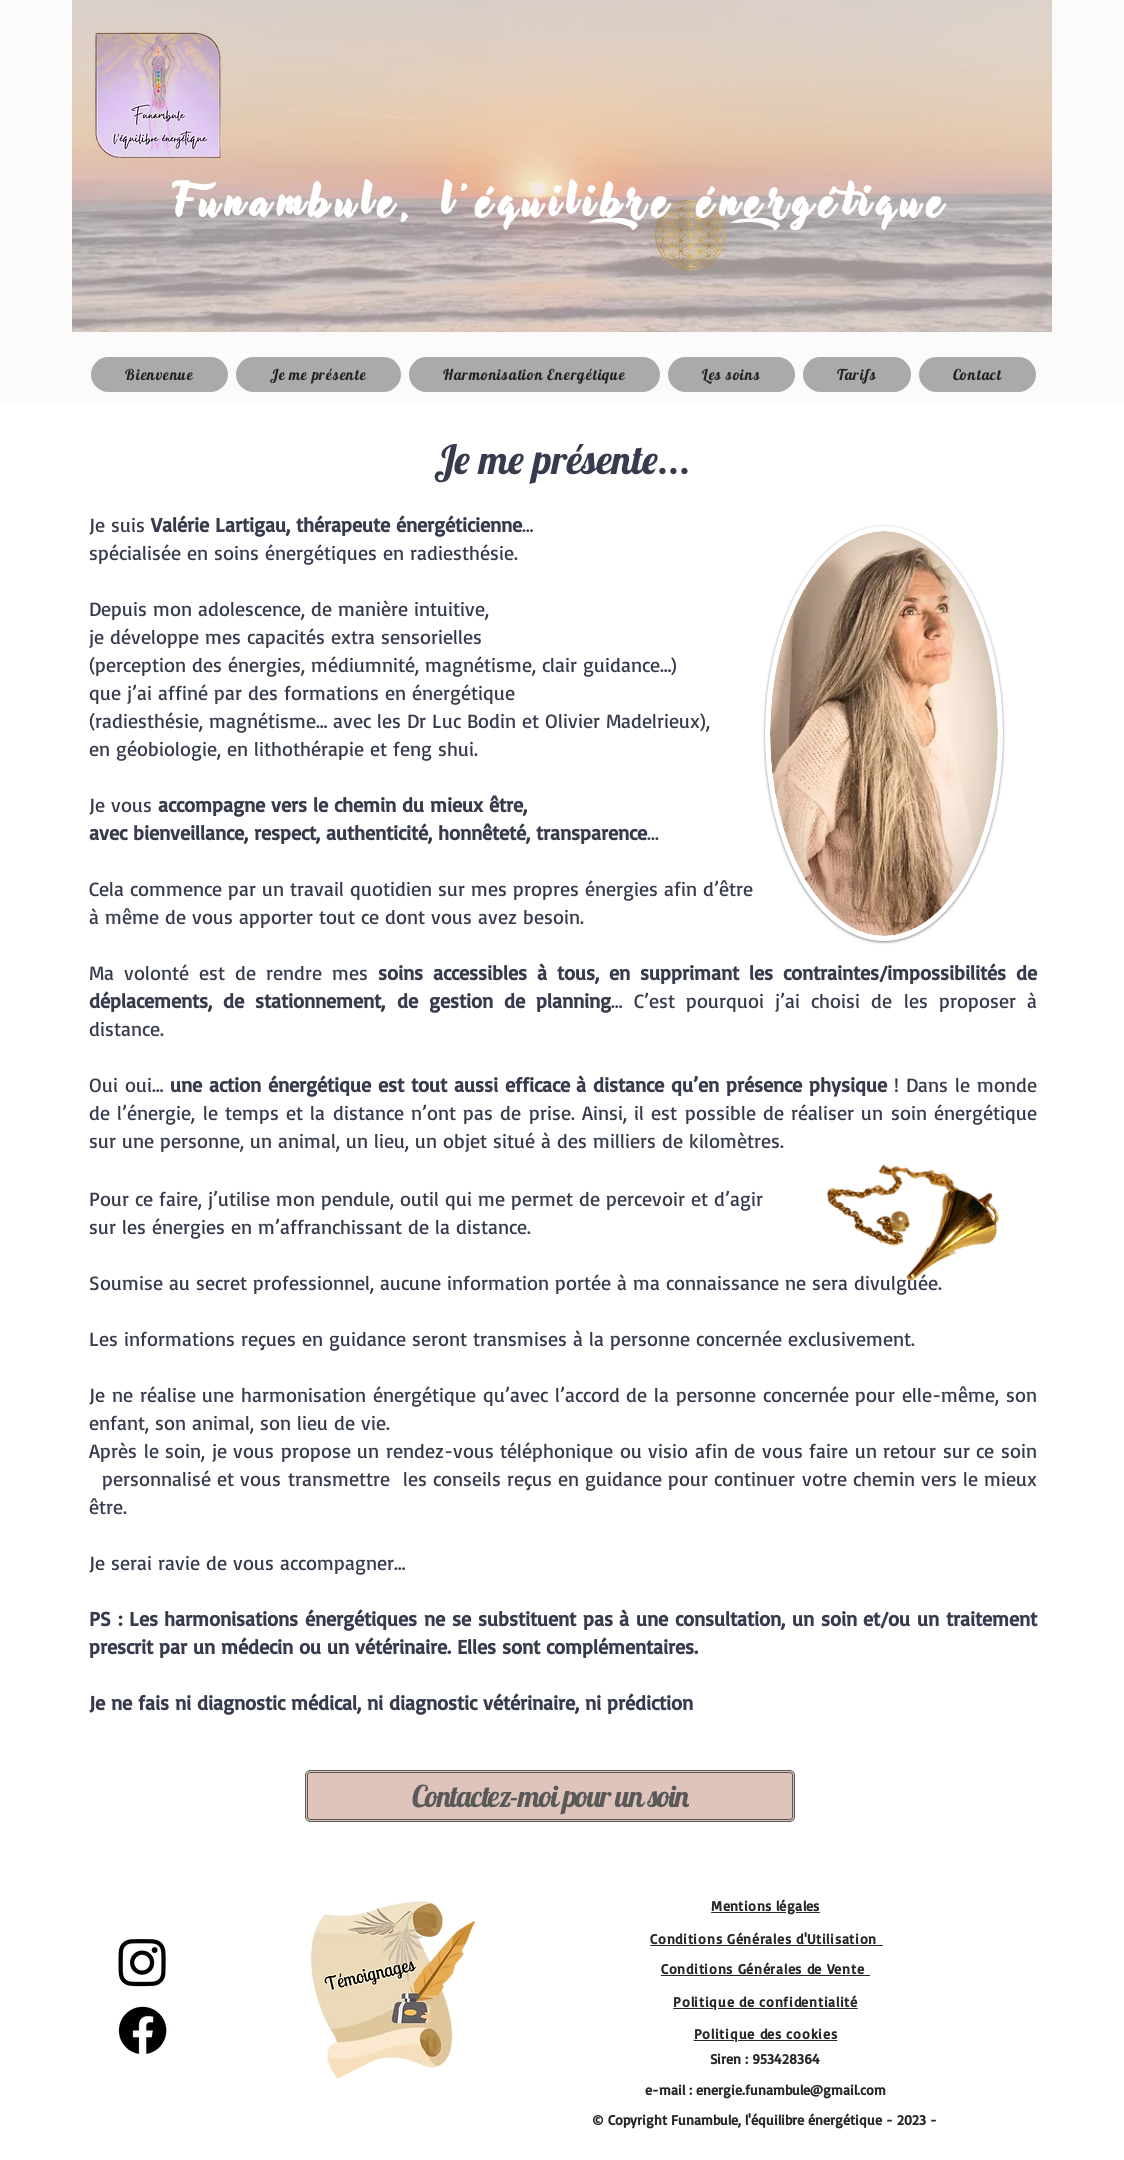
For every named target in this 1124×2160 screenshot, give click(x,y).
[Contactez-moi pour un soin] (550, 1796)
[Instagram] (142, 1961)
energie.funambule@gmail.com (791, 2089)
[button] (731, 374)
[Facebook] (142, 2030)
